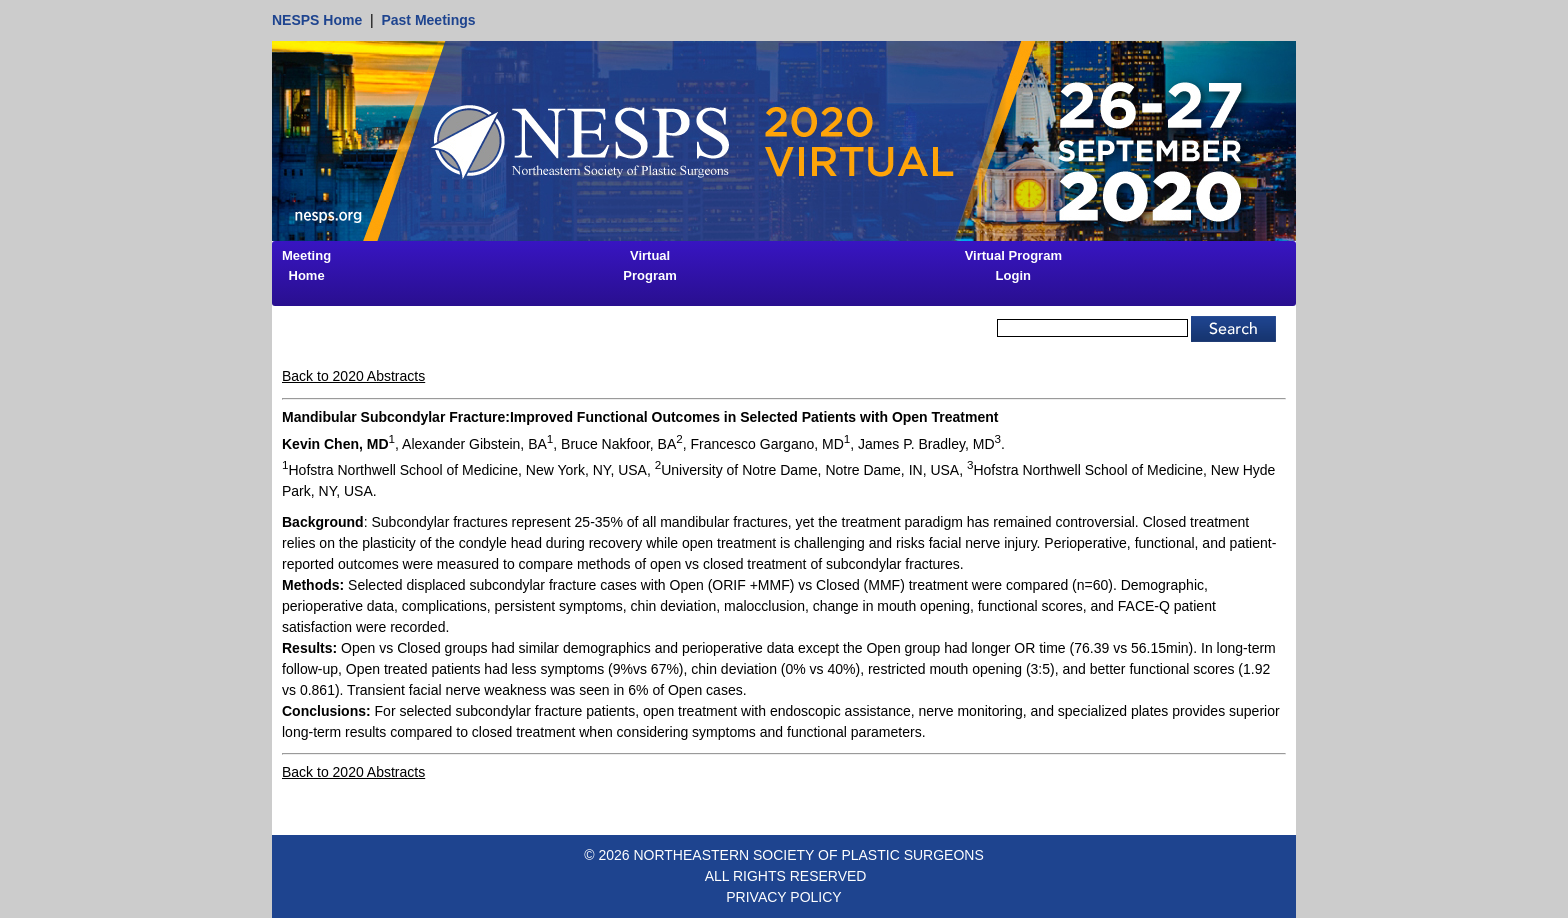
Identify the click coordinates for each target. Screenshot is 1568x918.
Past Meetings (428, 20)
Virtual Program (649, 265)
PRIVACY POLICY (783, 897)
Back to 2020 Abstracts (353, 376)
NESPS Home (317, 20)
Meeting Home (306, 265)
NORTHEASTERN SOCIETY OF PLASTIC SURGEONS (808, 855)
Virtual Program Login (1013, 265)
